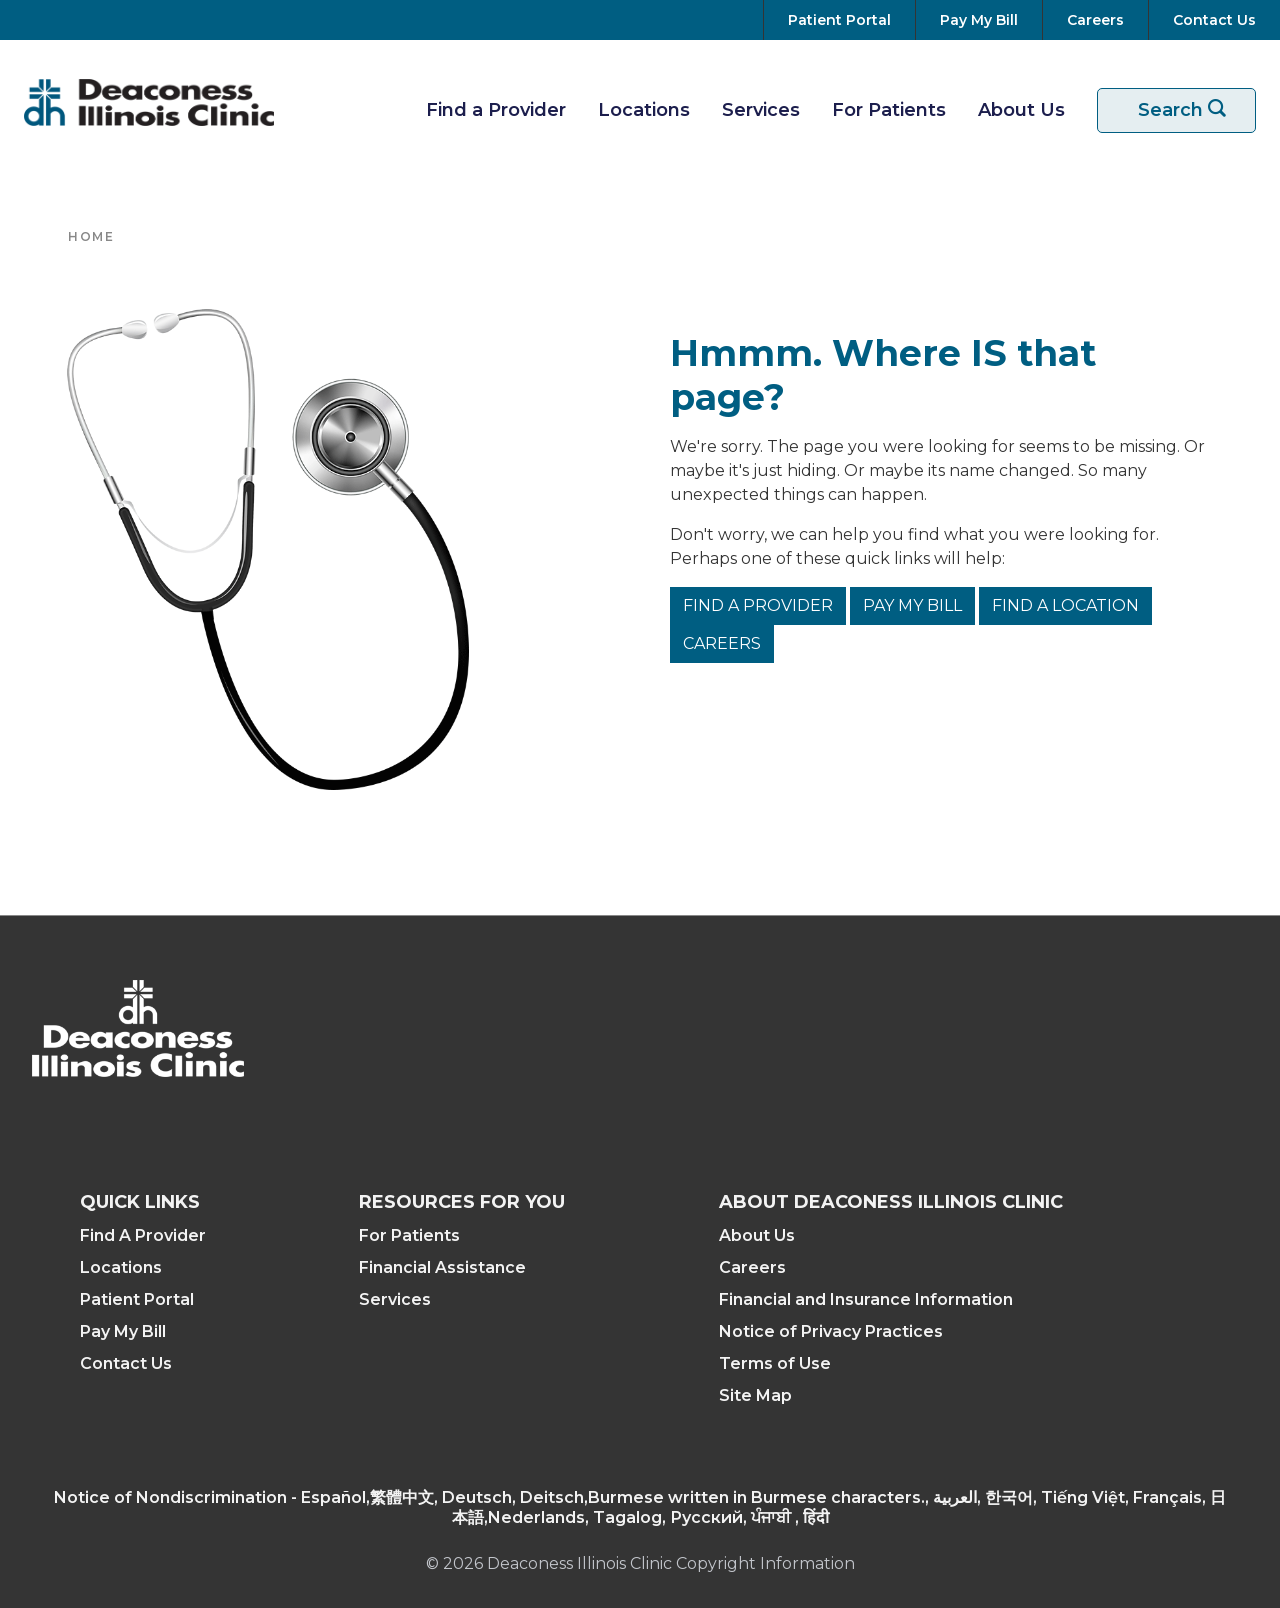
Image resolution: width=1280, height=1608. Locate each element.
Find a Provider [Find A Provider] (496, 110)
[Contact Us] (1210, 20)
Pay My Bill (912, 605)
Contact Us (126, 1363)
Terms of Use (775, 1363)
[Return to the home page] (149, 102)
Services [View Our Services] (761, 110)
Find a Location (1065, 605)
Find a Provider (758, 605)
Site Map (755, 1395)
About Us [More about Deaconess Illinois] (1021, 110)
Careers (722, 643)
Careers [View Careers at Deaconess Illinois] (752, 1267)
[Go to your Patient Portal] (839, 20)
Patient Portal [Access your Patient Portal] (137, 1299)
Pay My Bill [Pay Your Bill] (123, 1331)
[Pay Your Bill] (979, 20)
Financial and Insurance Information (866, 1299)
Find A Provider (143, 1235)
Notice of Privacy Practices (831, 1331)
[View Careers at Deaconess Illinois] (1095, 20)
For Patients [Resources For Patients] (889, 110)
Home (91, 236)
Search (1189, 110)
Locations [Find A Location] (644, 110)
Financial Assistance (442, 1267)
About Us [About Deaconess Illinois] (757, 1235)
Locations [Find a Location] (121, 1267)
